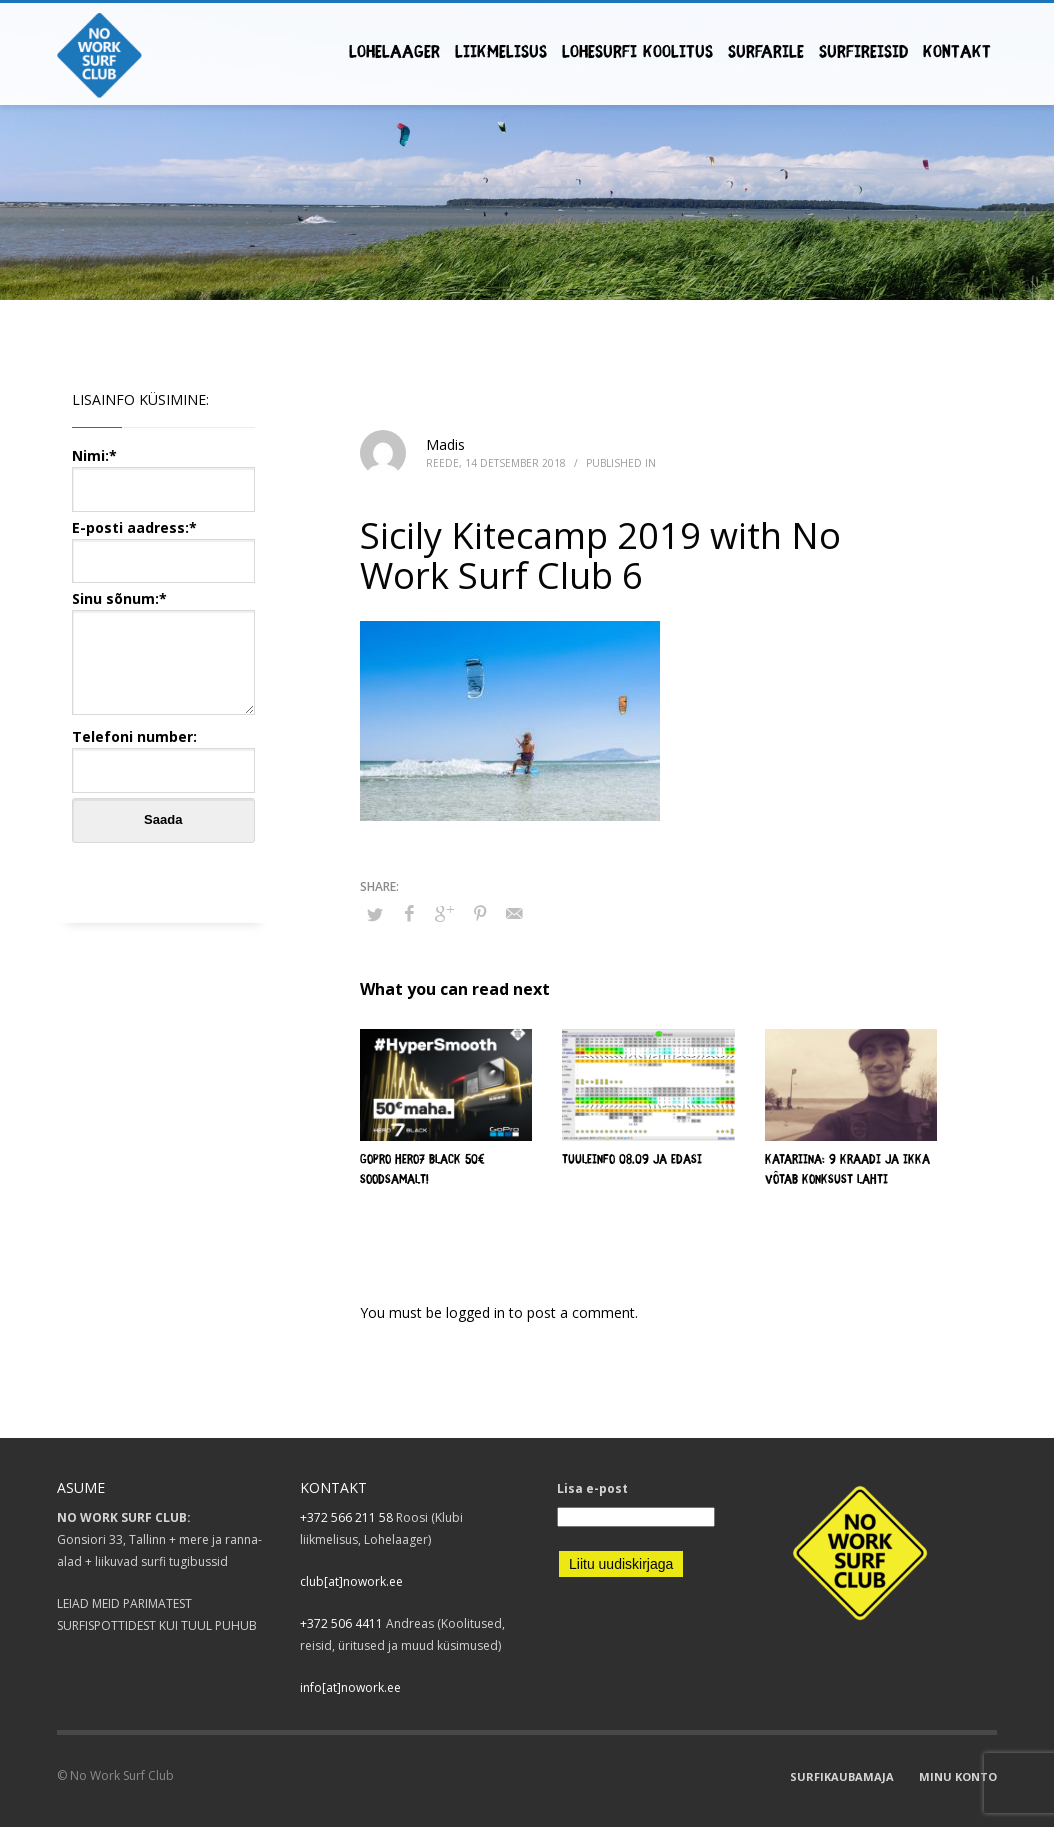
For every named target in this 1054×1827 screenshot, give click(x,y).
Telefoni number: (163, 752)
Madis (445, 444)
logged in (477, 1312)
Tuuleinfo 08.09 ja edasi (632, 1160)
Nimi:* (163, 471)
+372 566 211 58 (346, 1517)
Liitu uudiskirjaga (621, 1564)
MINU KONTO (958, 1776)
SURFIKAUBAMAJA (842, 1776)
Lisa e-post (592, 1488)
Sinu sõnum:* (163, 654)
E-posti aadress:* (163, 543)
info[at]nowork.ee (350, 1687)
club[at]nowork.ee (351, 1581)
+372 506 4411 (341, 1623)
